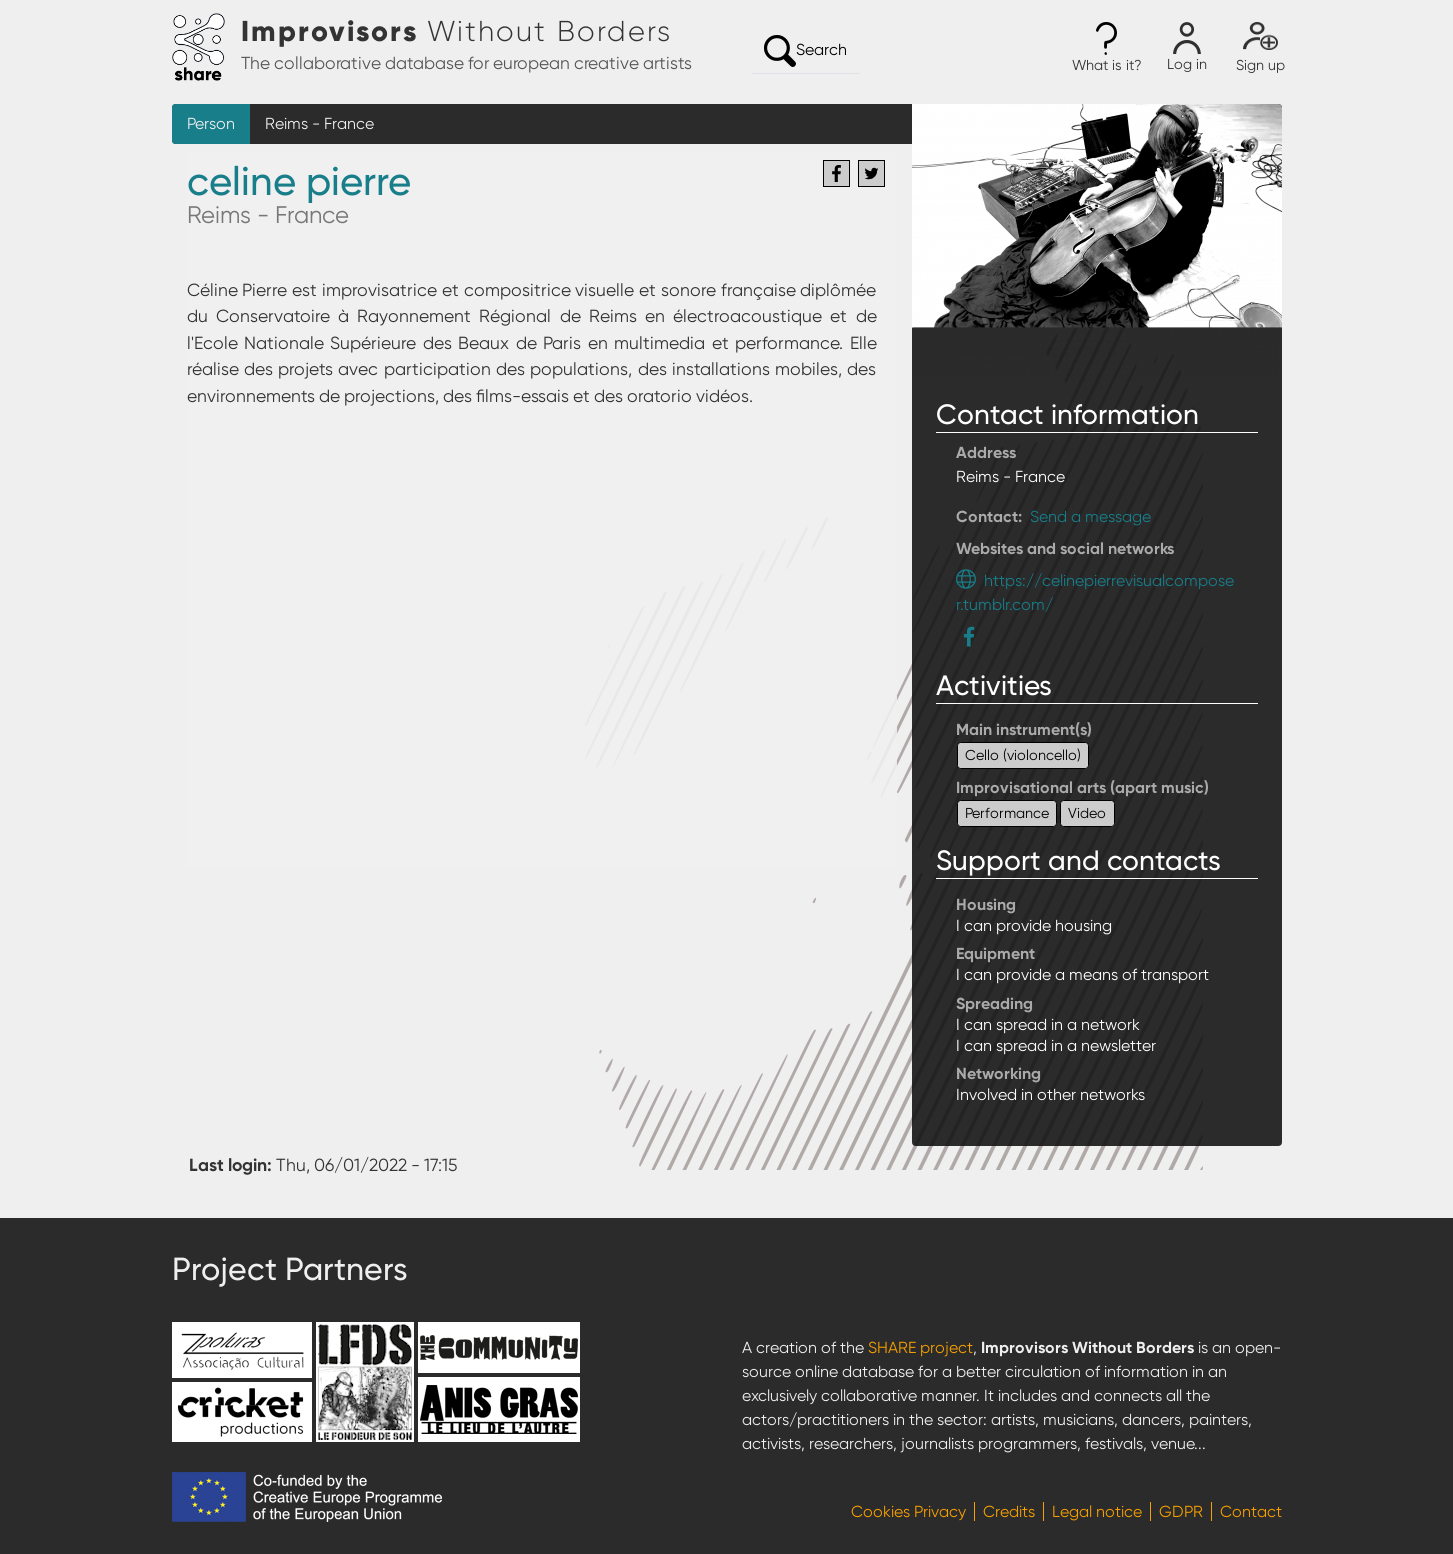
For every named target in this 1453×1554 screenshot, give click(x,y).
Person (211, 123)
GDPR (1181, 1511)
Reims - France (319, 123)
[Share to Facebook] (836, 173)
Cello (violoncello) (1023, 755)
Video (1087, 813)
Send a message (1090, 516)
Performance (1007, 813)
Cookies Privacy (908, 1511)
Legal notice (1097, 1511)
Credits (1009, 1511)
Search (805, 51)
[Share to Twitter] (871, 173)
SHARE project (920, 1347)
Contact (1251, 1511)
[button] (1107, 48)
